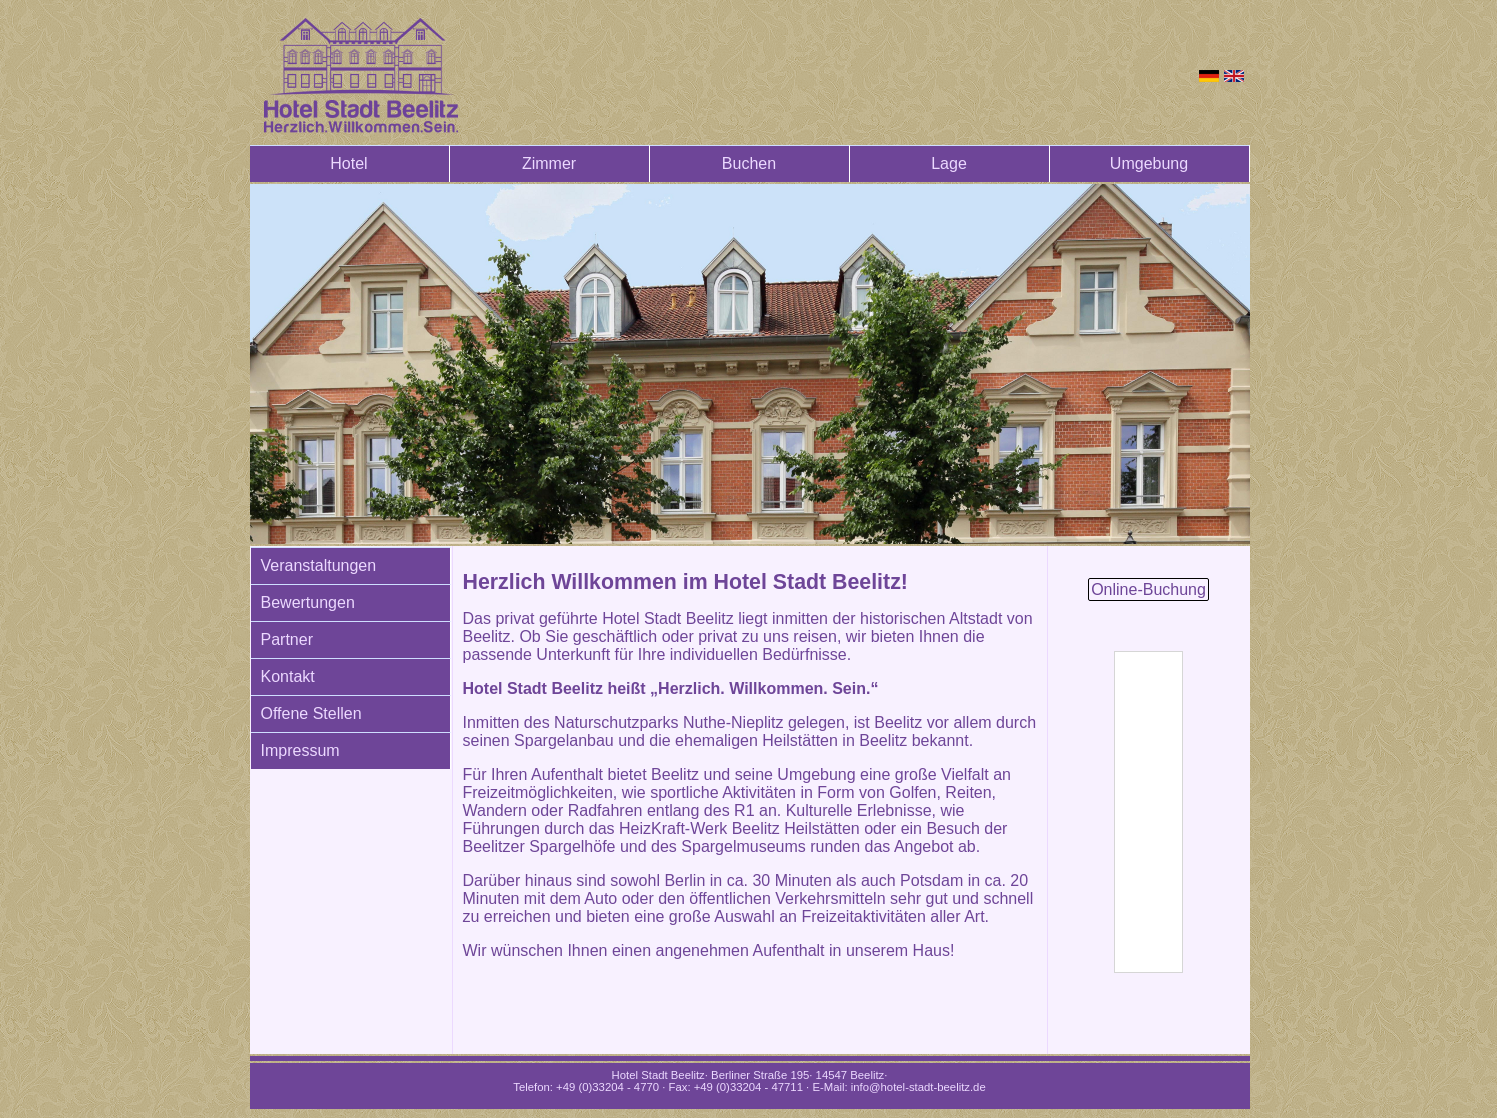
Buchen (749, 163)
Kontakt (288, 676)
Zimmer (549, 163)
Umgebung (1149, 163)
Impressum (300, 750)
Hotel (348, 163)
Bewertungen (308, 602)
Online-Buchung (1148, 589)
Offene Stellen (311, 713)
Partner (287, 639)
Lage (949, 163)
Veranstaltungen (319, 565)
